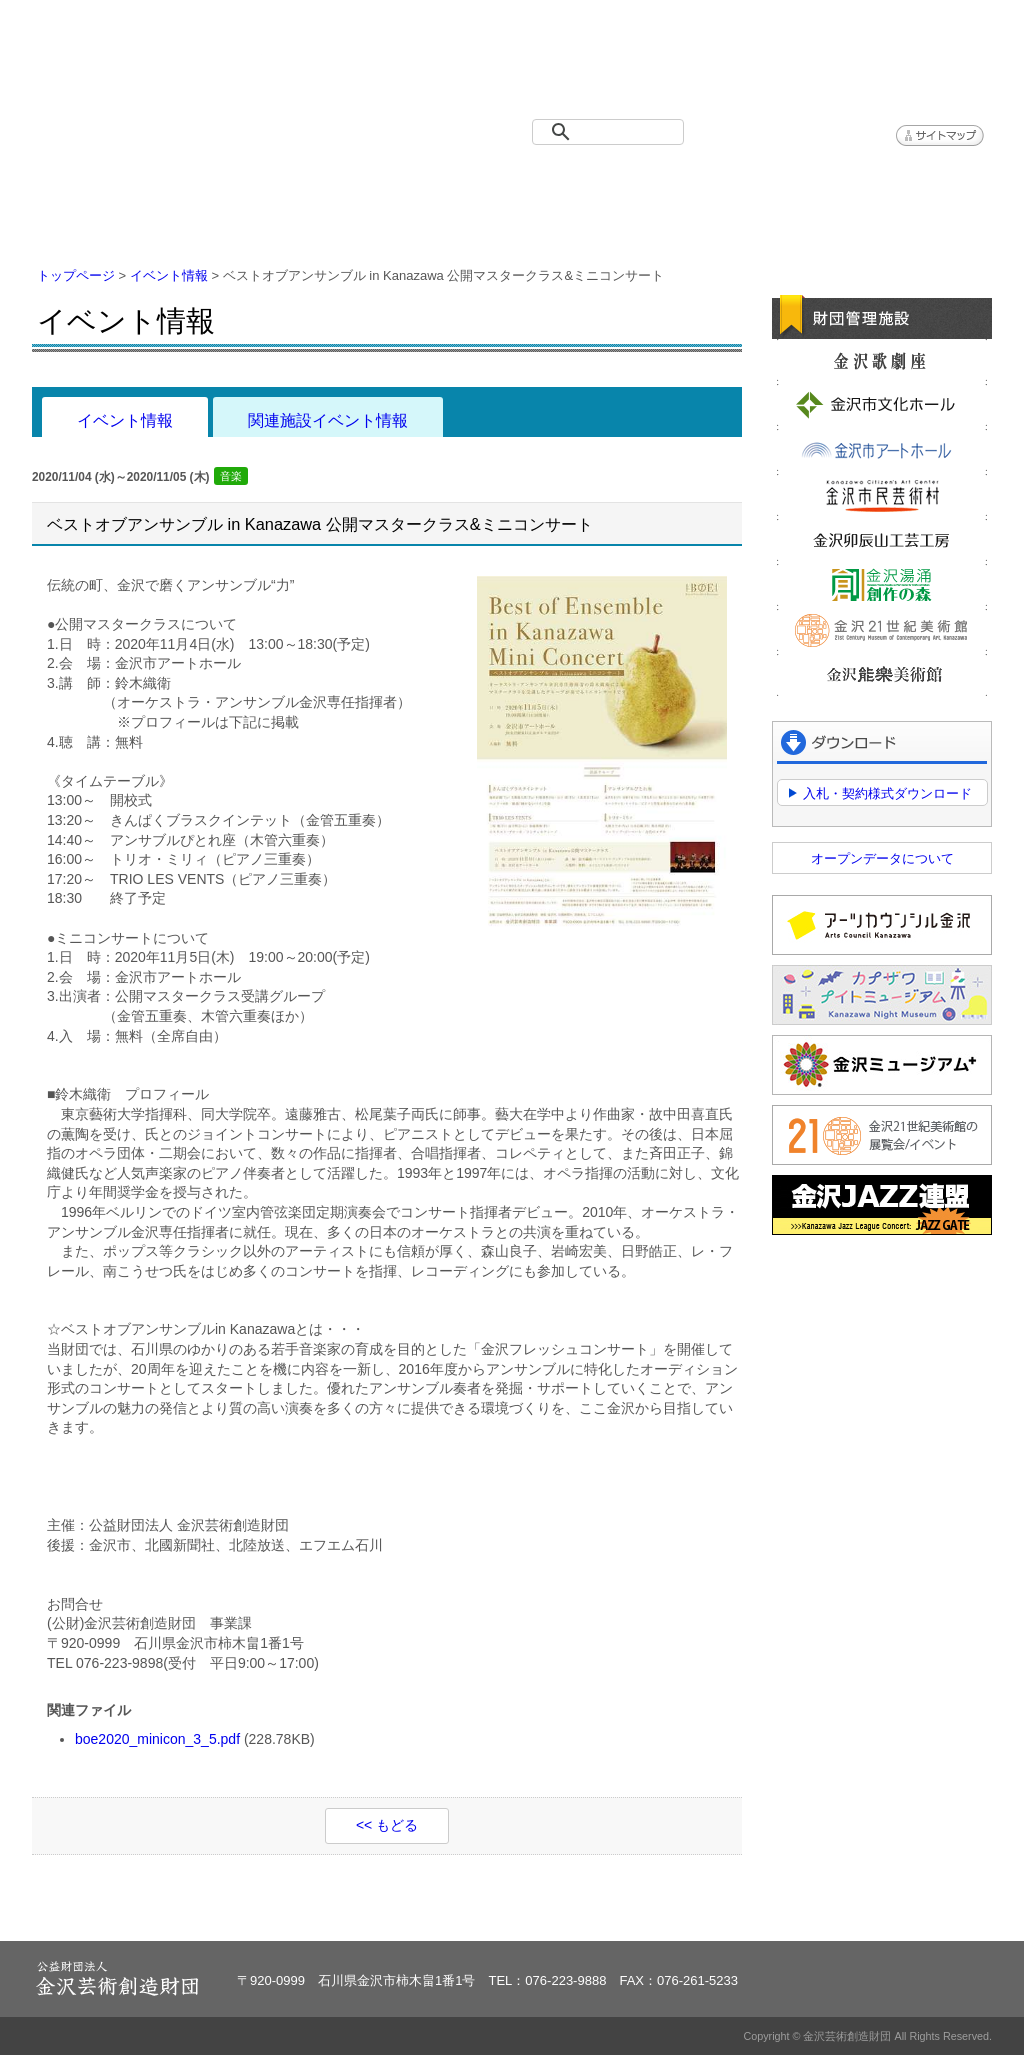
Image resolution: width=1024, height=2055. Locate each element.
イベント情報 (272, 180)
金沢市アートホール (882, 450)
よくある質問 (752, 180)
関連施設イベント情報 (328, 420)
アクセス (912, 180)
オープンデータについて (882, 858)
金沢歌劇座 (882, 360)
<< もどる (387, 1825)
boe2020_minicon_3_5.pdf (157, 1739)
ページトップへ (930, 1913)
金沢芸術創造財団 (147, 64)
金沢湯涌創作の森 (882, 585)
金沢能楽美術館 (882, 675)
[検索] (612, 132)
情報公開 (592, 180)
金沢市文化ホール (882, 405)
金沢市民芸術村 (882, 495)
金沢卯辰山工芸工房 (882, 540)
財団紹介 (432, 180)
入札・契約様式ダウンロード (887, 793)
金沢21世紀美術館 (882, 630)
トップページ (112, 180)
